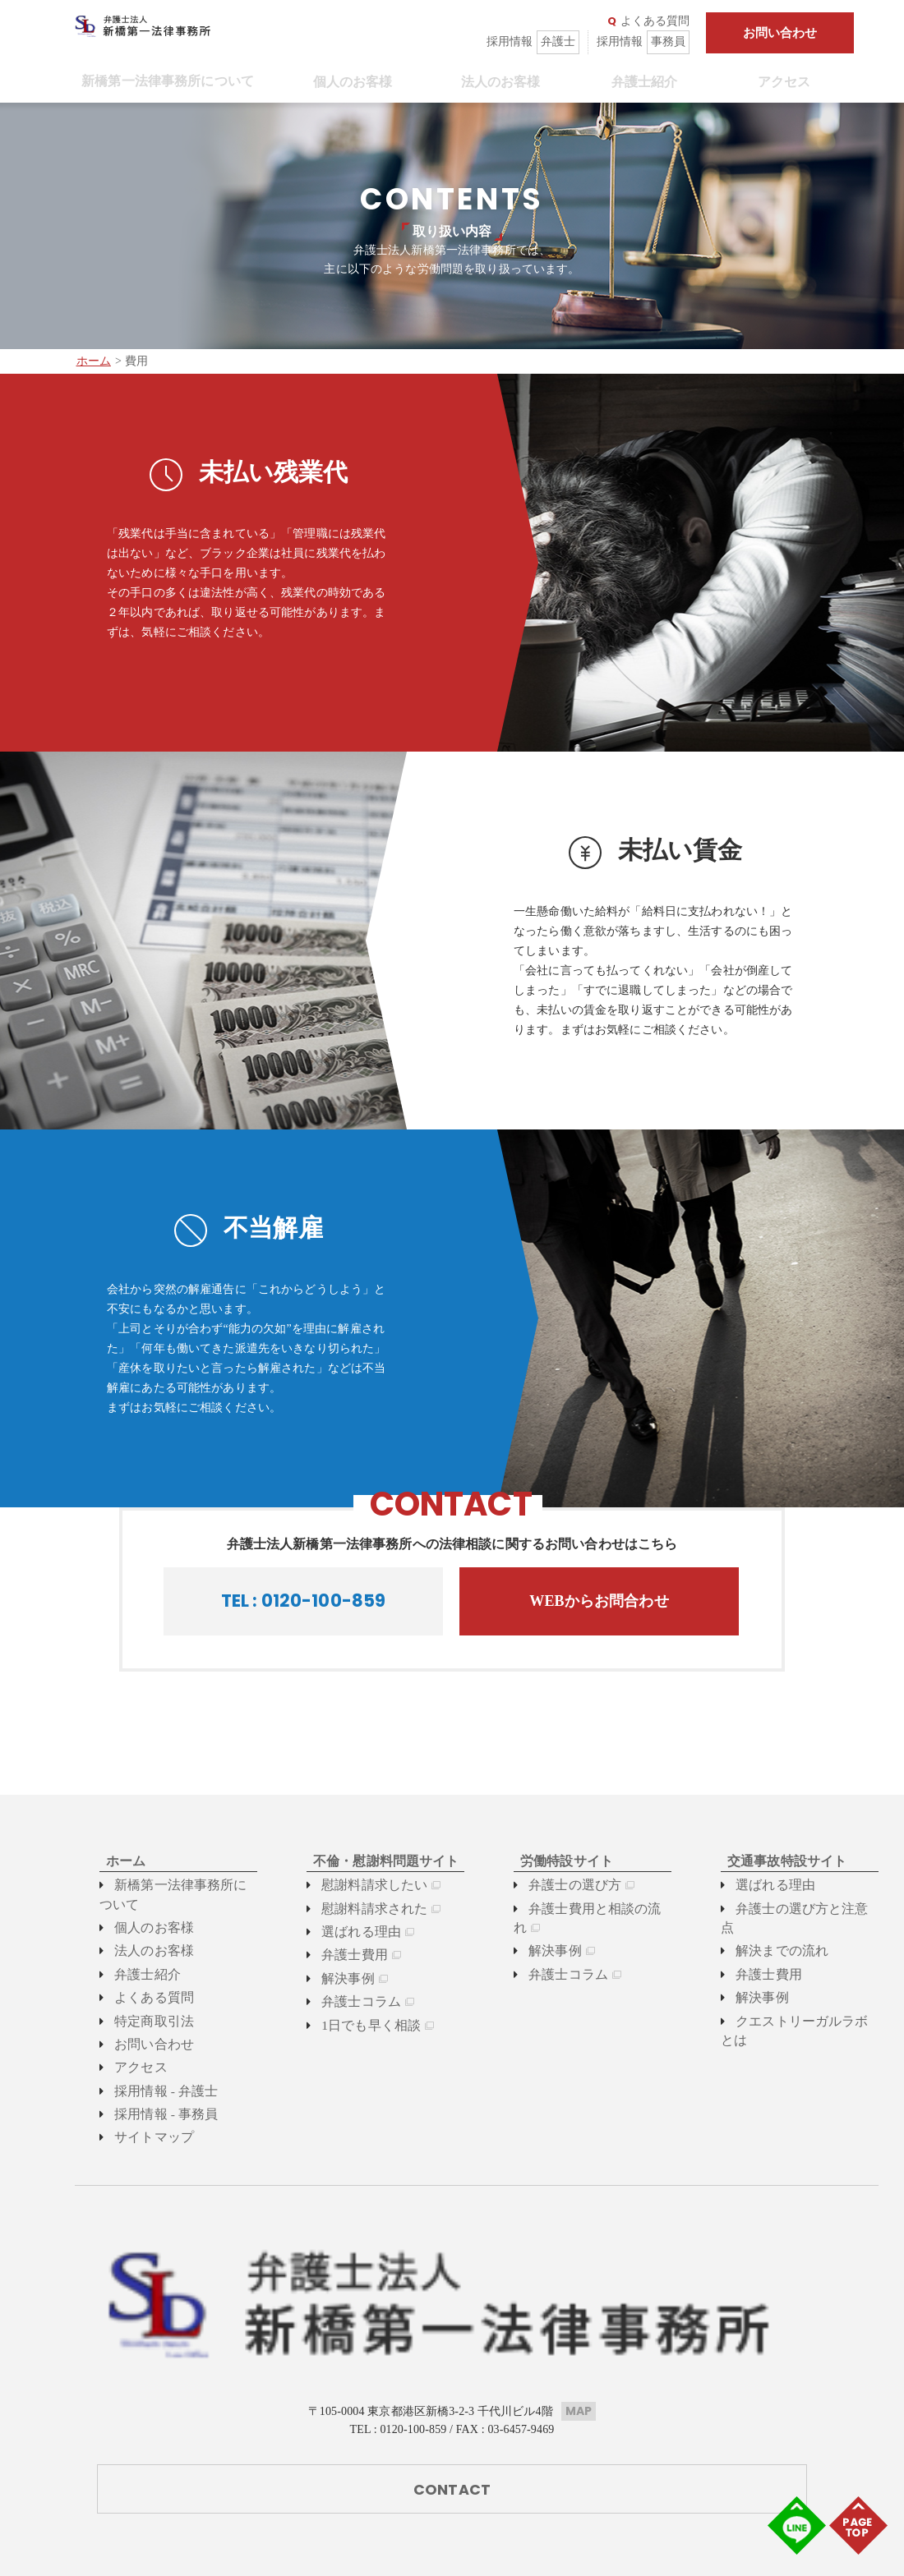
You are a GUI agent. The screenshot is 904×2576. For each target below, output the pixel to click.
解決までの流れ (769, 1931)
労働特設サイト (554, 1861)
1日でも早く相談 (358, 2025)
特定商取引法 (143, 2020)
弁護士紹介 (638, 82)
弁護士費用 (344, 1954)
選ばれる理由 (350, 1931)
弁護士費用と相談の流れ (586, 1908)
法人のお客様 (494, 82)
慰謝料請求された (361, 1908)
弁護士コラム (350, 2001)
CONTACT (452, 2376)
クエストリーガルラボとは (799, 2001)
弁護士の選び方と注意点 (793, 1908)
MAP (578, 2298)
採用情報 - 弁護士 (153, 2090)
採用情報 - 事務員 (153, 2113)
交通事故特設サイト (773, 1861)
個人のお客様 (346, 82)
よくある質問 (648, 21)
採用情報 (533, 41)
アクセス (778, 82)
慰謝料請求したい (361, 1885)
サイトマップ (143, 2136)
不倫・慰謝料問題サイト (371, 1861)
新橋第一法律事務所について (161, 81)
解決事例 (338, 1978)
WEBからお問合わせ (598, 1601)
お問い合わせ (780, 32)
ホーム (93, 361)
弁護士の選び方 (562, 1885)
